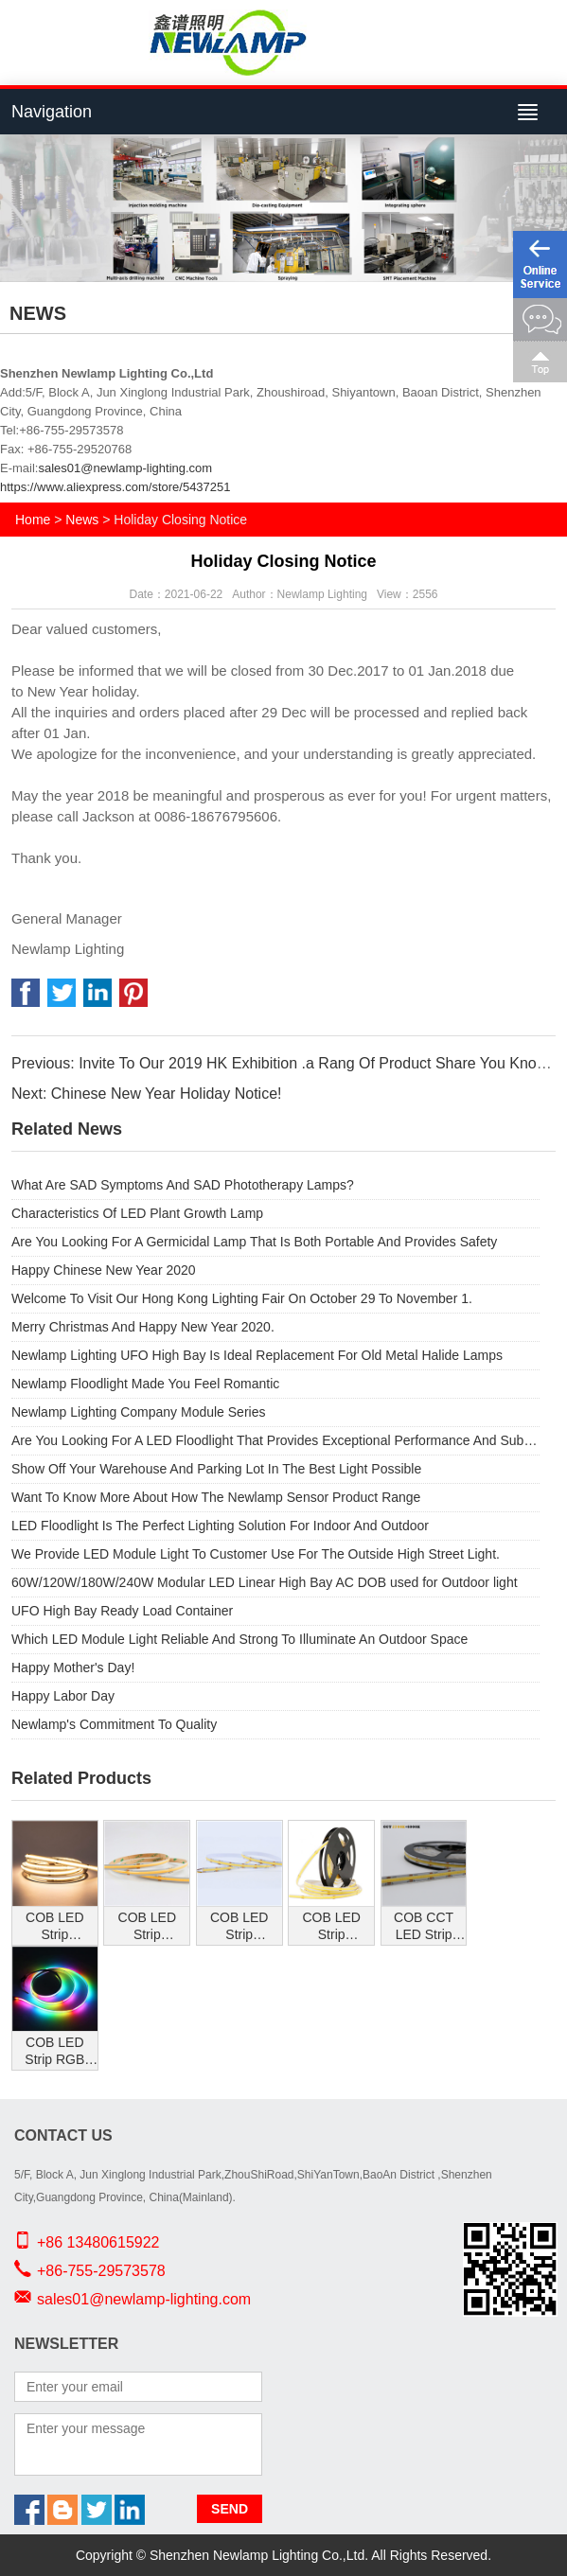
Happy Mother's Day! (72, 1667)
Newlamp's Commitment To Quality (114, 1724)
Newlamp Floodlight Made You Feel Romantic (145, 1383)
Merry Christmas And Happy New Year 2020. (143, 1326)
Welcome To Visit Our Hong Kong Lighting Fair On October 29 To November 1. (241, 1298)
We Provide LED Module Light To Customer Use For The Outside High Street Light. (255, 1553)
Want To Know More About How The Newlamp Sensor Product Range (215, 1497)
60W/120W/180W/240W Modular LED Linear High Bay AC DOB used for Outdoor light (264, 1582)
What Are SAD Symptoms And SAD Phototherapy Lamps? (182, 1184)
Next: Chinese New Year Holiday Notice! (146, 1093)
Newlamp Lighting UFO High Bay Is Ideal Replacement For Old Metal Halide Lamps (257, 1355)
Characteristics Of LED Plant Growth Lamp (137, 1213)
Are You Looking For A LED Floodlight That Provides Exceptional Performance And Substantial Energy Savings (275, 1440)
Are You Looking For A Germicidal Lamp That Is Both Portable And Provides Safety (254, 1241)
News (81, 519)
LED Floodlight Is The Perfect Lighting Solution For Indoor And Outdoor (220, 1525)
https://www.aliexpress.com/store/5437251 (115, 487)
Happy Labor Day (63, 1695)
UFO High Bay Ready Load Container (122, 1610)
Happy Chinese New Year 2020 (103, 1270)
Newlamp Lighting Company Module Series (138, 1412)
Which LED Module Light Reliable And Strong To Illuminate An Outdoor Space (239, 1639)
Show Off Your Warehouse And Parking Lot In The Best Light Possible (216, 1468)
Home (32, 519)
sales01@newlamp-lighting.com (125, 468)
